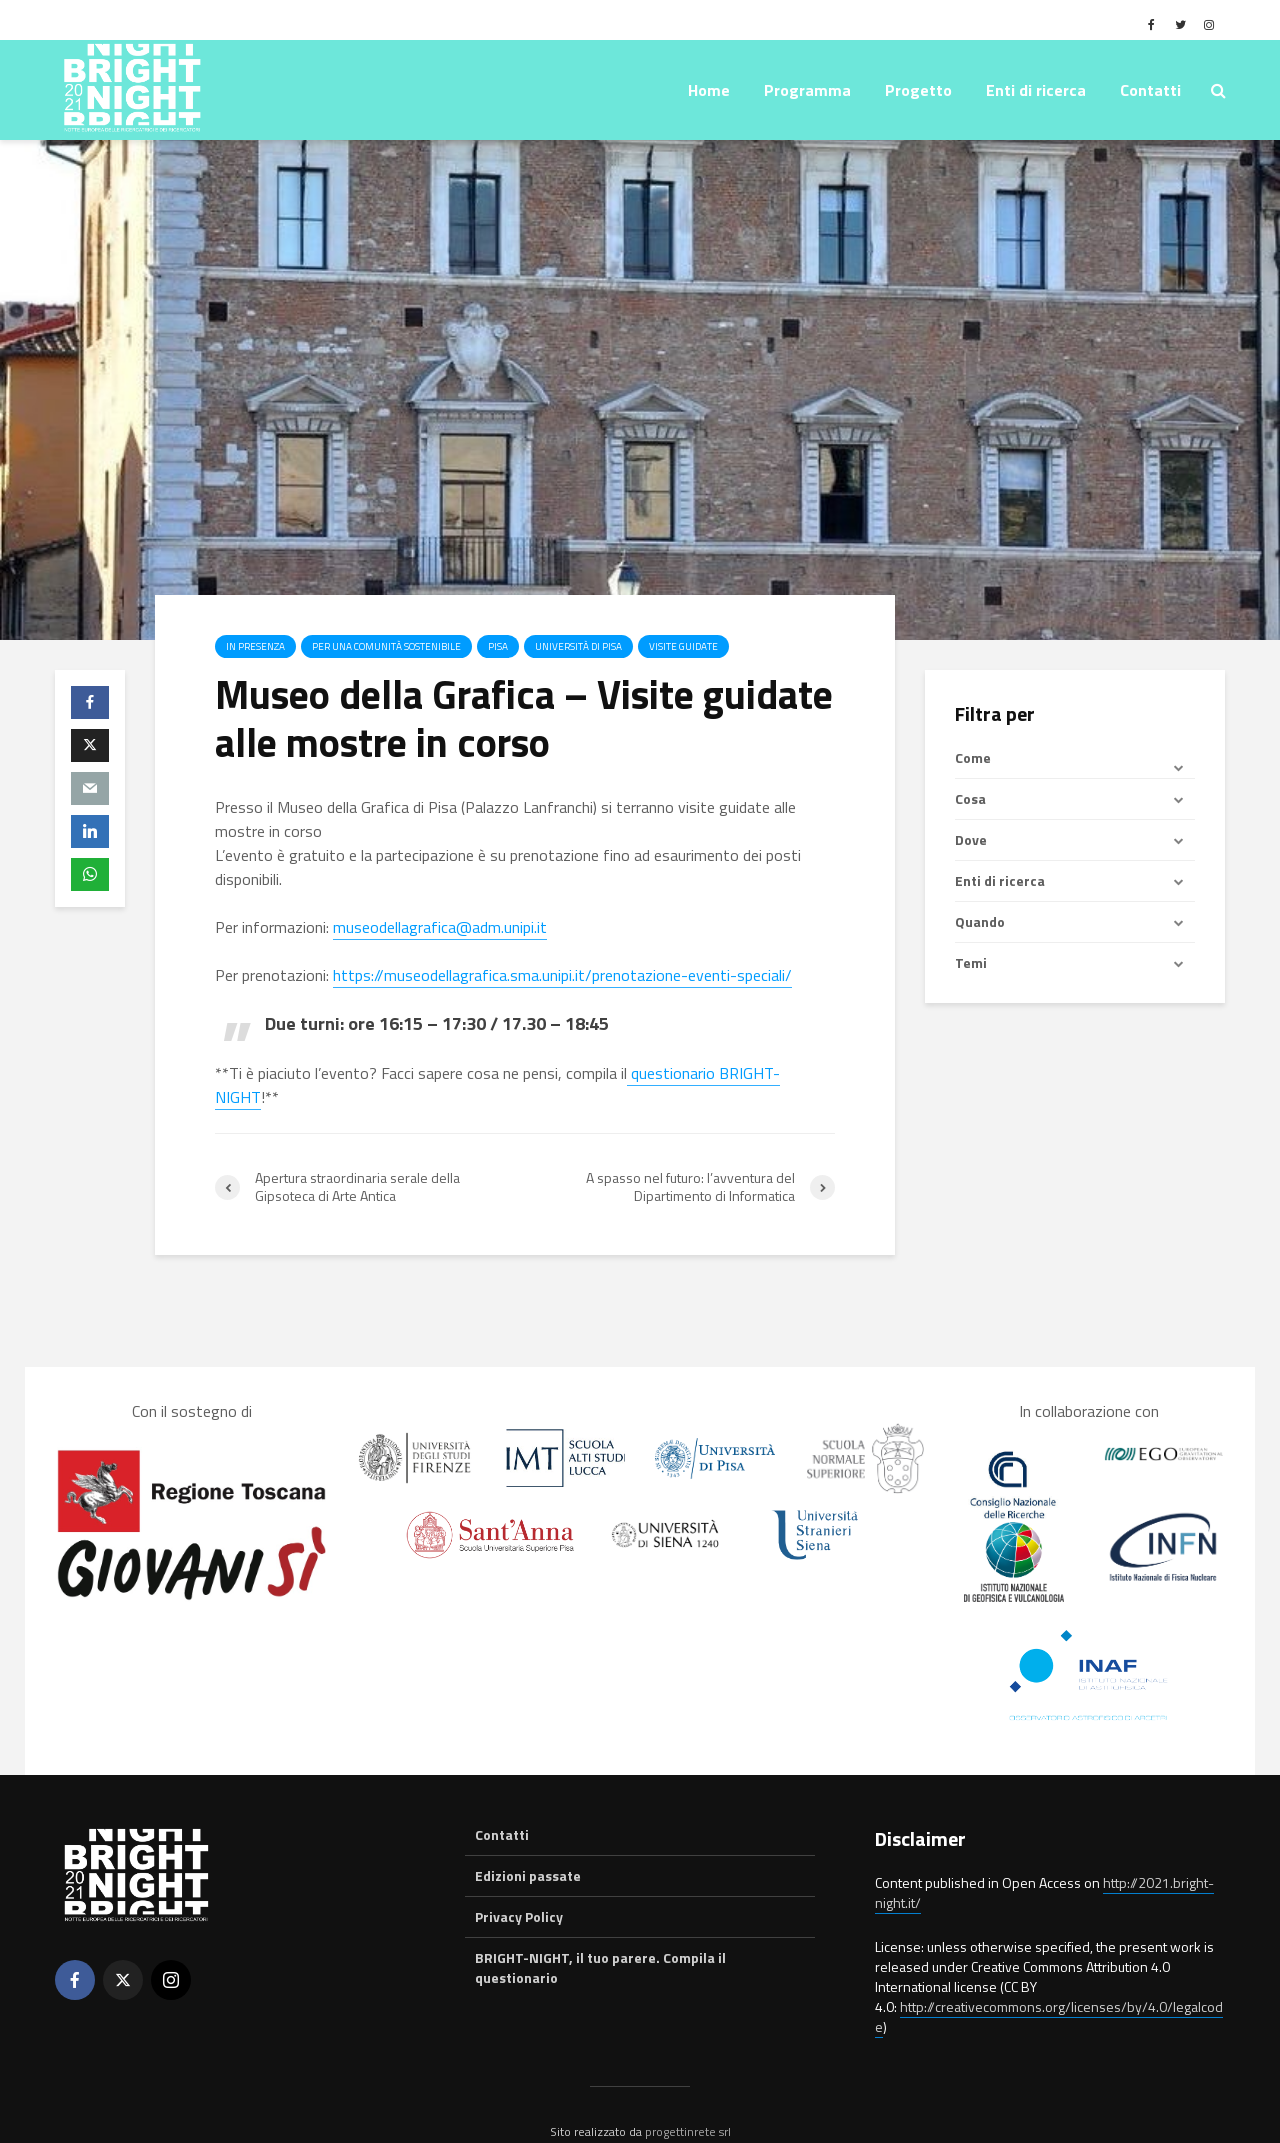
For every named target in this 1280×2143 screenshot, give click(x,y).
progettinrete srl (688, 2097)
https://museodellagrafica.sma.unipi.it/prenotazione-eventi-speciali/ (562, 975)
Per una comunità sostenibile (386, 646)
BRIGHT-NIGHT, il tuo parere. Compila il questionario (600, 1933)
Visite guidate (683, 646)
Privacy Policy (519, 1882)
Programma (807, 90)
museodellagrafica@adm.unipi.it (440, 927)
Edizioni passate (528, 1841)
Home (709, 90)
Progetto (918, 90)
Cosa (970, 798)
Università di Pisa (578, 646)
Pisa (498, 646)
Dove (971, 839)
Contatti (1150, 90)
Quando (980, 921)
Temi (971, 962)
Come (973, 758)
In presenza (255, 646)
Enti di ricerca (1036, 90)
